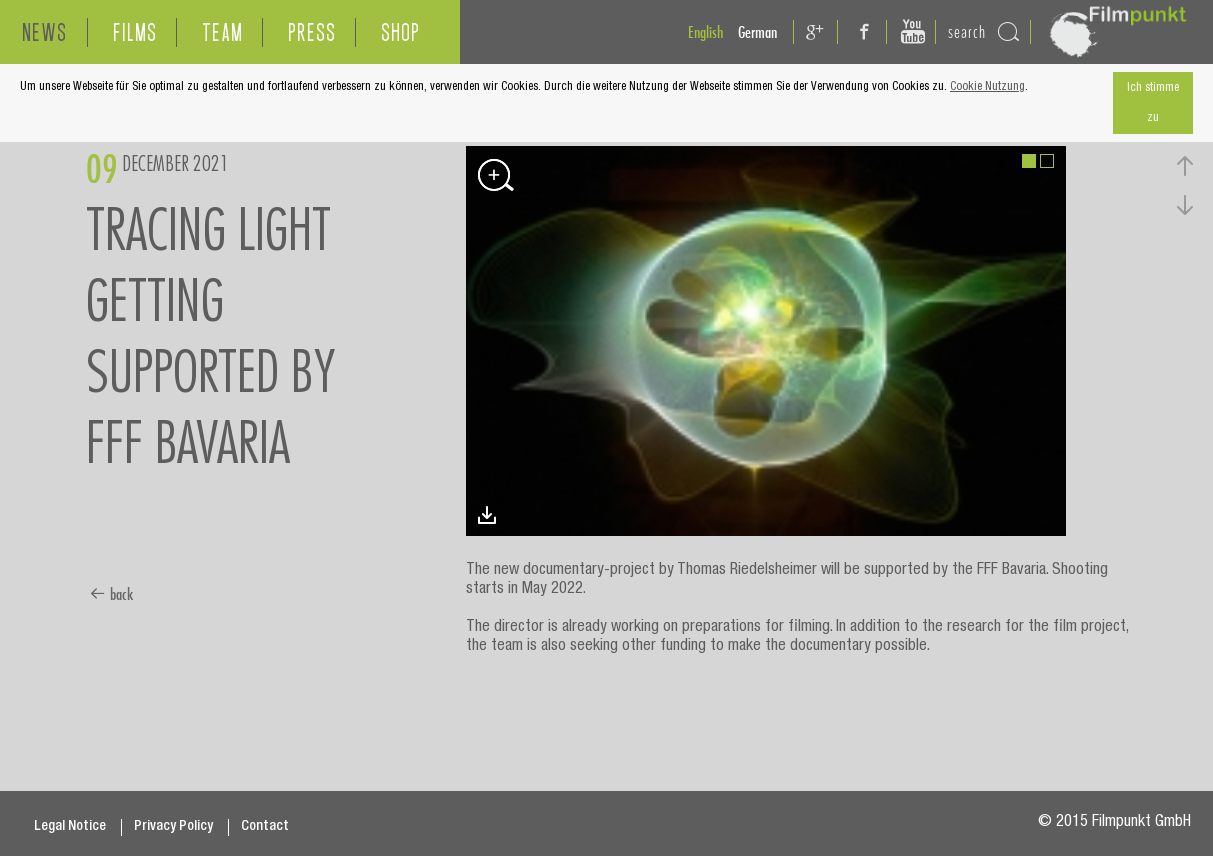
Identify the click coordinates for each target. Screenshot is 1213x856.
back (111, 594)
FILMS (135, 32)
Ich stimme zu (1153, 103)
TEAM (222, 32)
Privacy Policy (173, 827)
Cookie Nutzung (987, 87)
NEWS (44, 32)
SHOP (400, 32)
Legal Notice (70, 827)
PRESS (312, 32)
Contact (265, 827)
